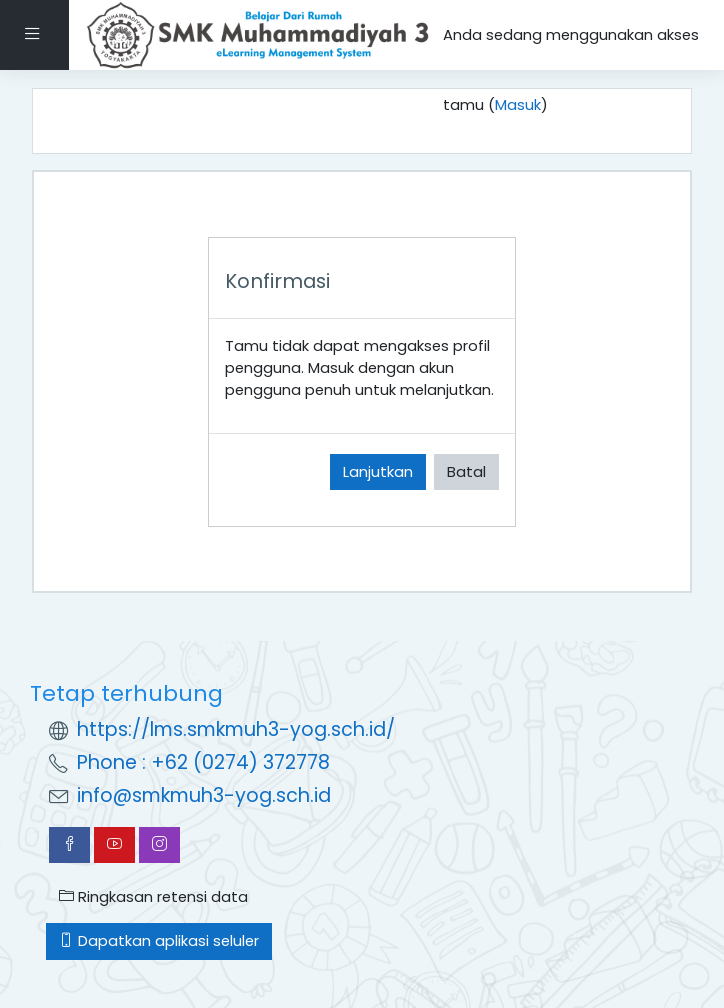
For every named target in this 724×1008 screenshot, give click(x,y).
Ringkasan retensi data (153, 896)
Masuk (518, 104)
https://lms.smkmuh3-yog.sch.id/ (236, 729)
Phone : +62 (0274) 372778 (203, 762)
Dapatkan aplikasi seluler (159, 940)
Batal (466, 471)
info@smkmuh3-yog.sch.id (204, 795)
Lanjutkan (378, 471)
